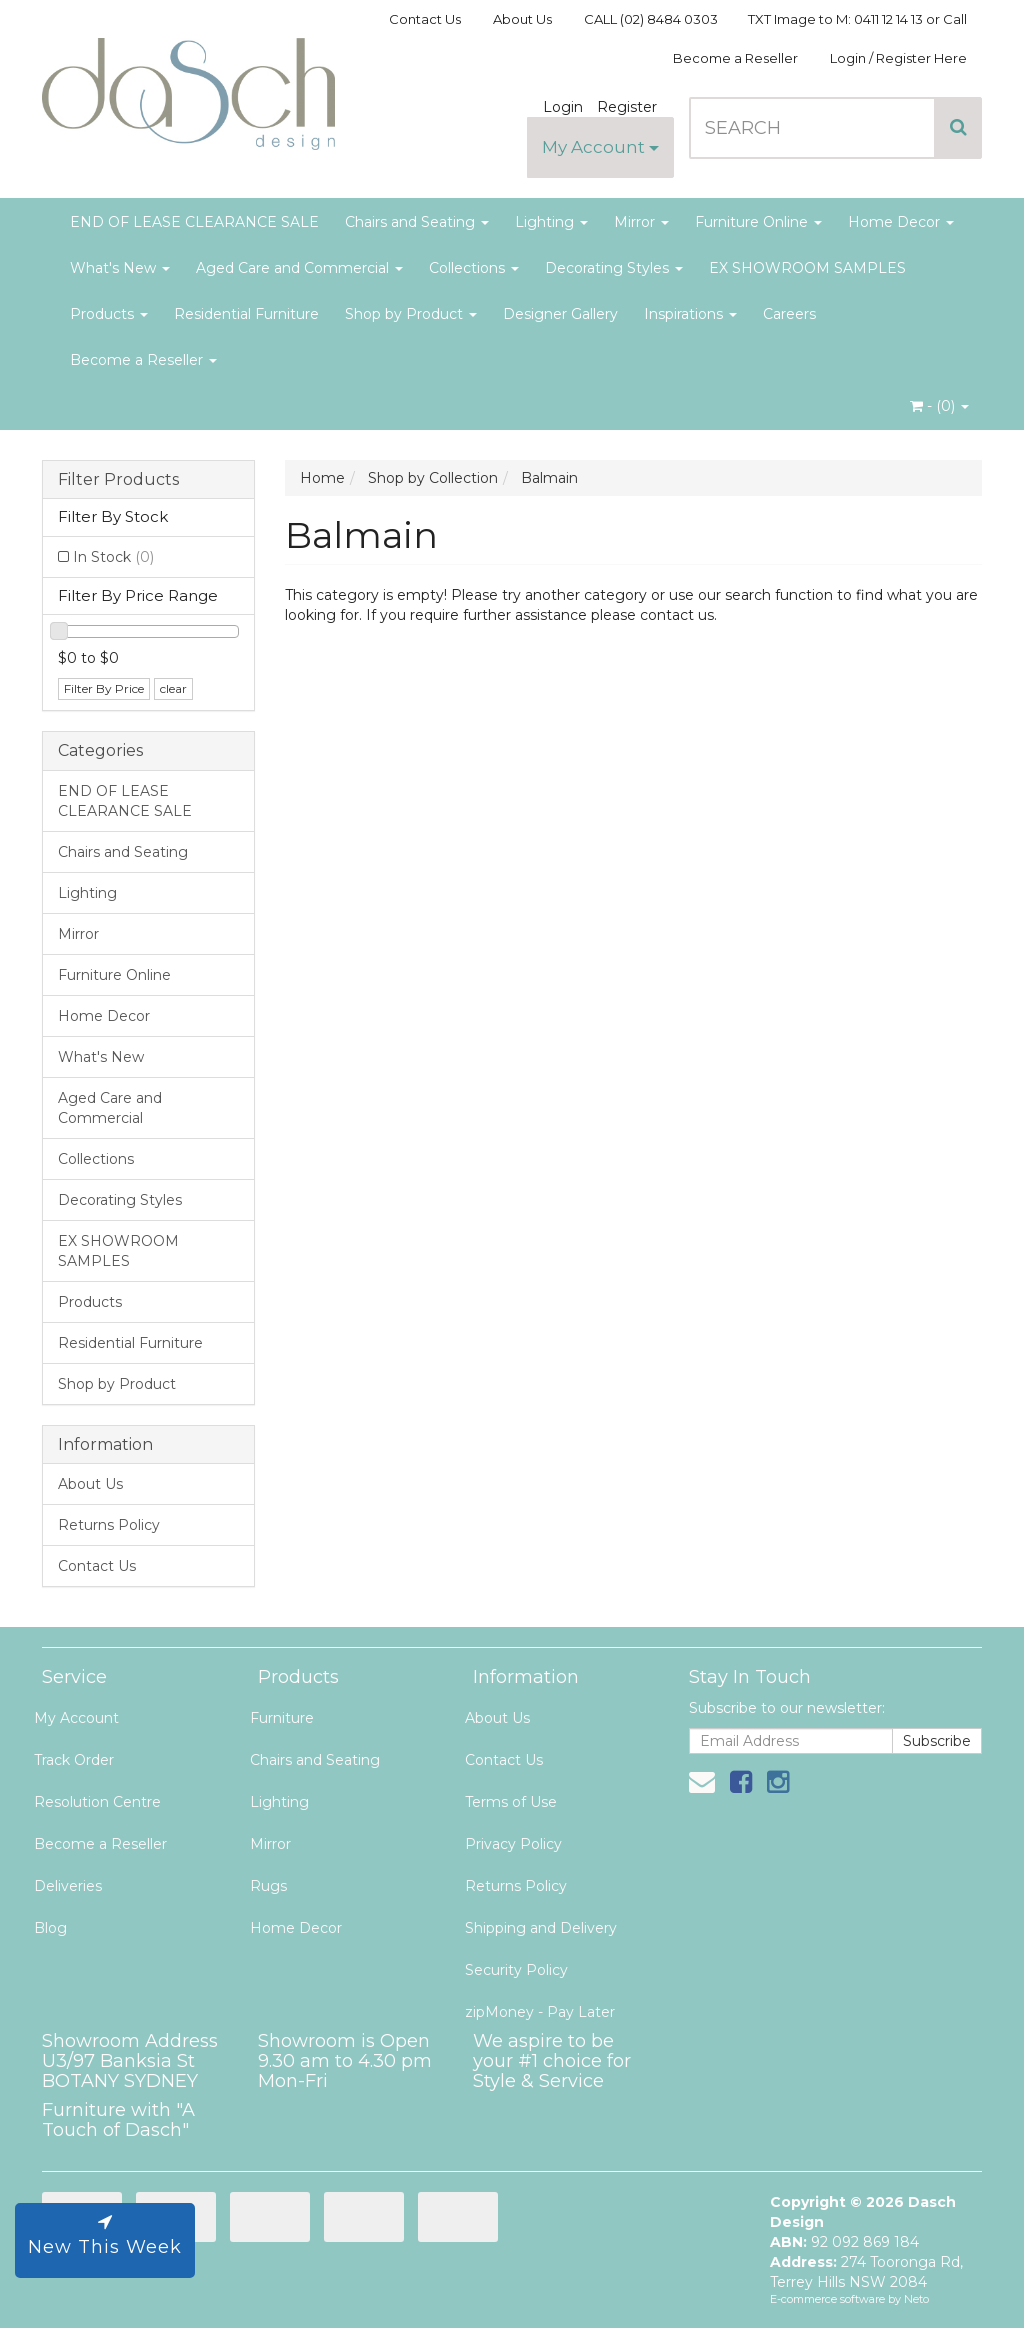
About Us (522, 19)
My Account (600, 147)
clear (173, 688)
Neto (916, 2299)
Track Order (74, 1760)
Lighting (551, 222)
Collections (474, 268)
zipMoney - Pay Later (540, 2012)
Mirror (641, 222)
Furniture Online (758, 222)
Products (109, 314)
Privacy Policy (513, 1844)
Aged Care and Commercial (299, 268)
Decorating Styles (614, 268)
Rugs (268, 1886)
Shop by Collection (433, 478)
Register (627, 107)
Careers (789, 314)
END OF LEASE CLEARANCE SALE (194, 222)
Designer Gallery (560, 314)
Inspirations (690, 314)
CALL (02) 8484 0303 (651, 19)
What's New (120, 268)
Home (322, 478)
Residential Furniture (246, 314)
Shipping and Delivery (541, 1928)
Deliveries (68, 1886)
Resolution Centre (97, 1802)
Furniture (282, 1718)
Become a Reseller (735, 58)
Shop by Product (411, 314)
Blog (50, 1928)
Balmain (549, 478)
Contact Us (425, 19)
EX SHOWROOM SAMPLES (807, 268)
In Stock (113, 557)
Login (563, 107)
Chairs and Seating (417, 222)
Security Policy (516, 1970)
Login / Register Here (898, 58)
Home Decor (901, 222)
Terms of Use (511, 1802)
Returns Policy (109, 1525)
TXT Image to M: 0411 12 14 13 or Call (857, 19)
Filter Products (118, 480)
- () (939, 406)
